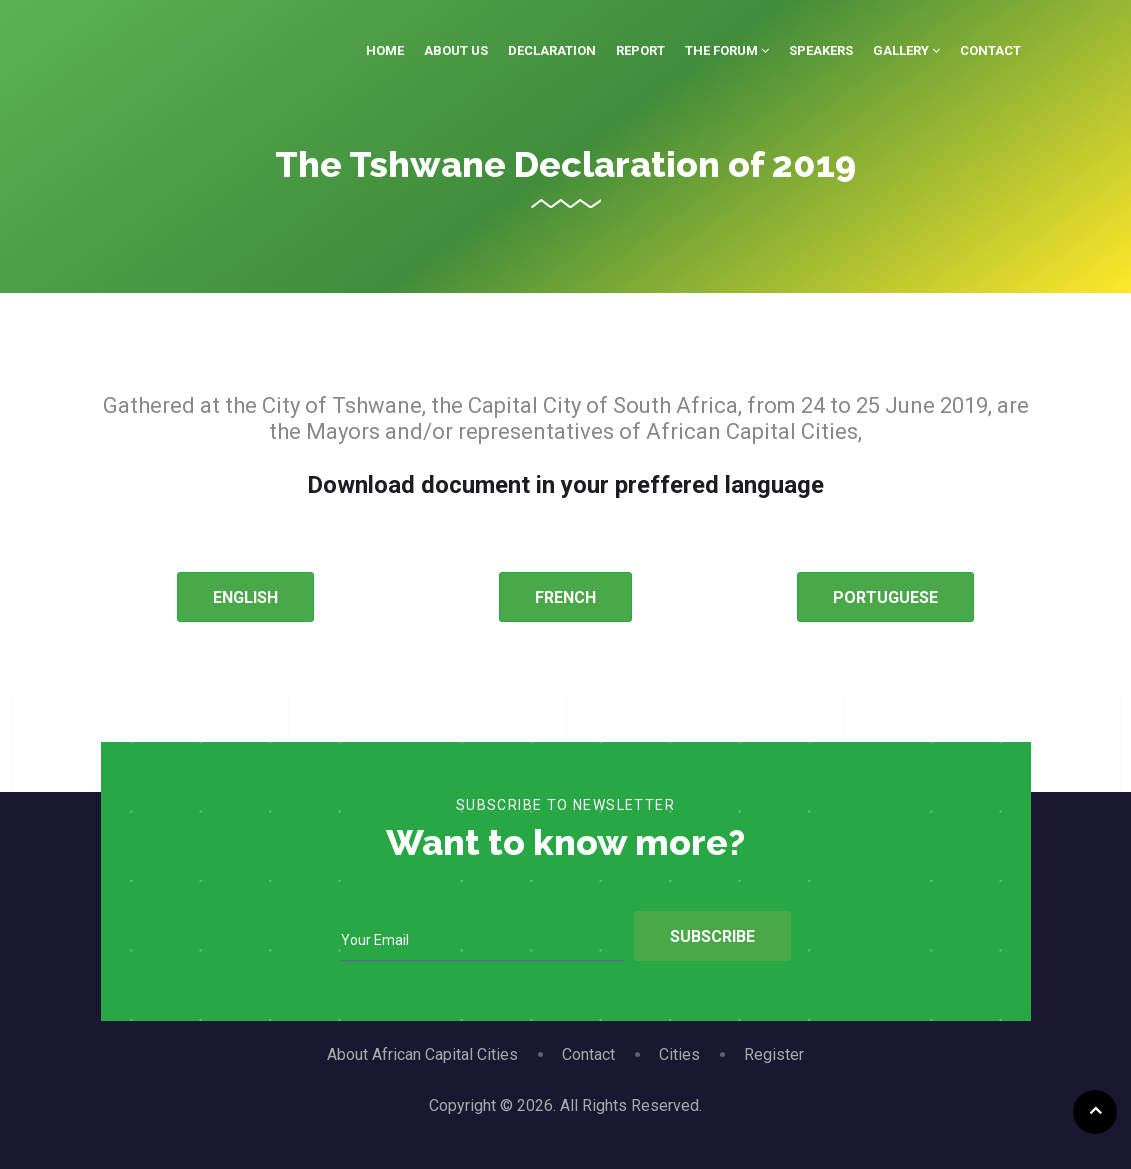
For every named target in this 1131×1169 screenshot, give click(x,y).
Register (774, 1054)
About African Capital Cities (422, 1054)
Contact (990, 50)
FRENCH (565, 597)
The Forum (727, 50)
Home (385, 50)
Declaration (552, 50)
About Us (456, 50)
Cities (679, 1054)
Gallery (906, 50)
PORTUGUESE (885, 597)
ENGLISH (245, 597)
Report (640, 50)
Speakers (821, 50)
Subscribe (712, 936)
